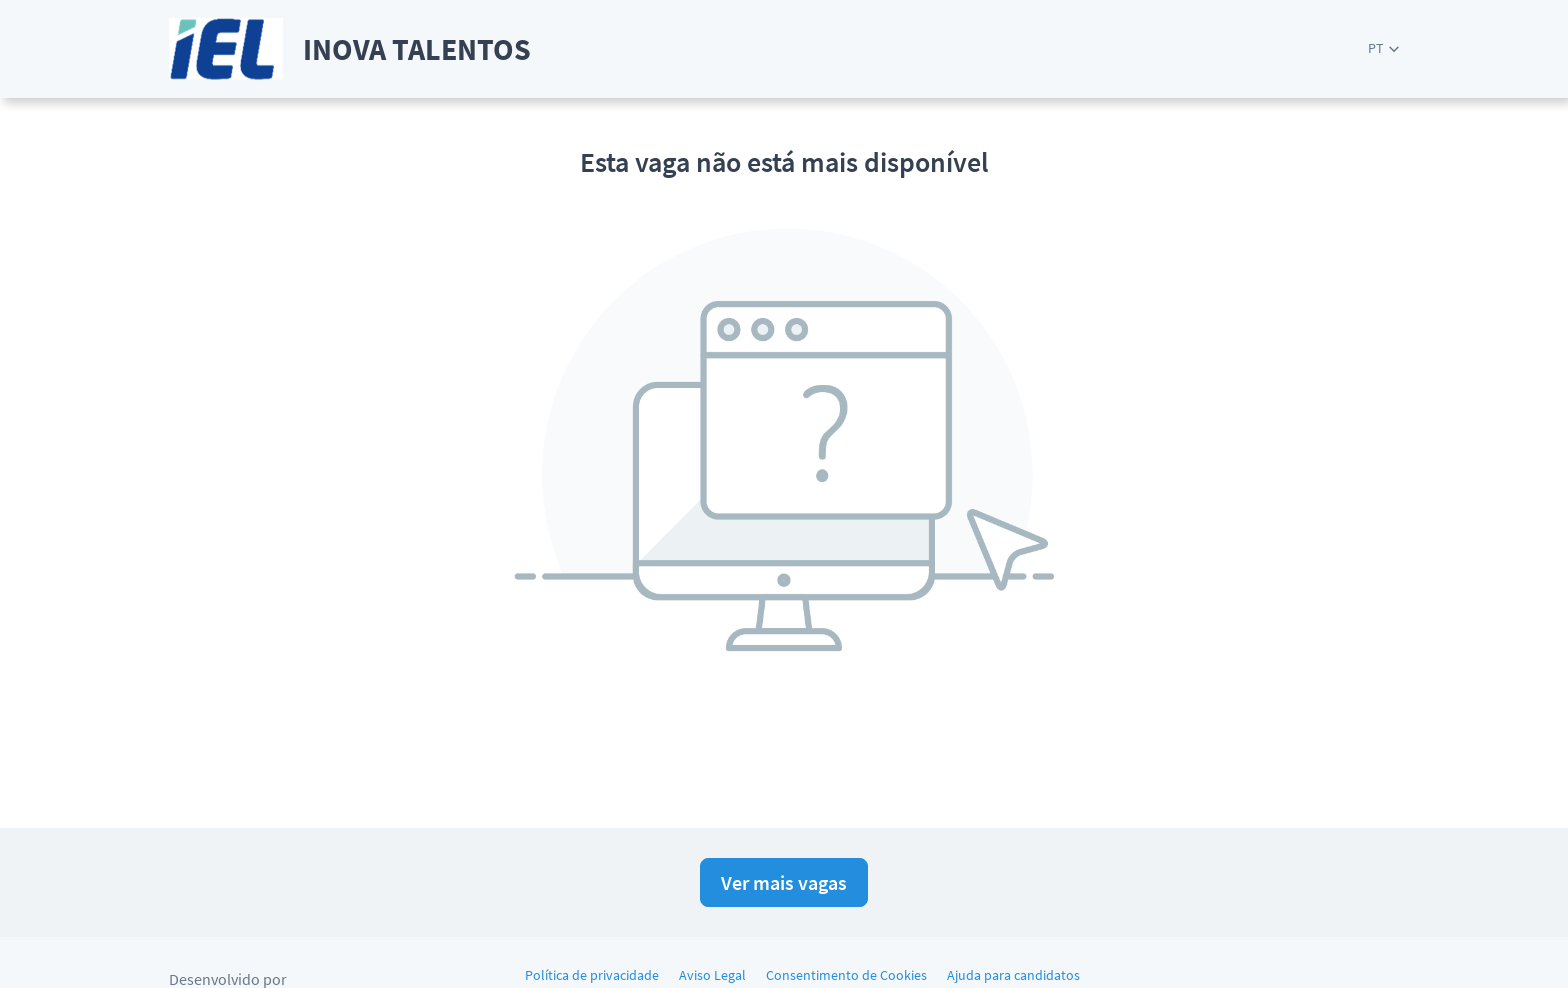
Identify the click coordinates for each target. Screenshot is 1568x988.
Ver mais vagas (784, 882)
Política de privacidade (592, 975)
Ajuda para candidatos (1013, 975)
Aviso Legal (712, 975)
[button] (1383, 48)
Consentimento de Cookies (846, 975)
